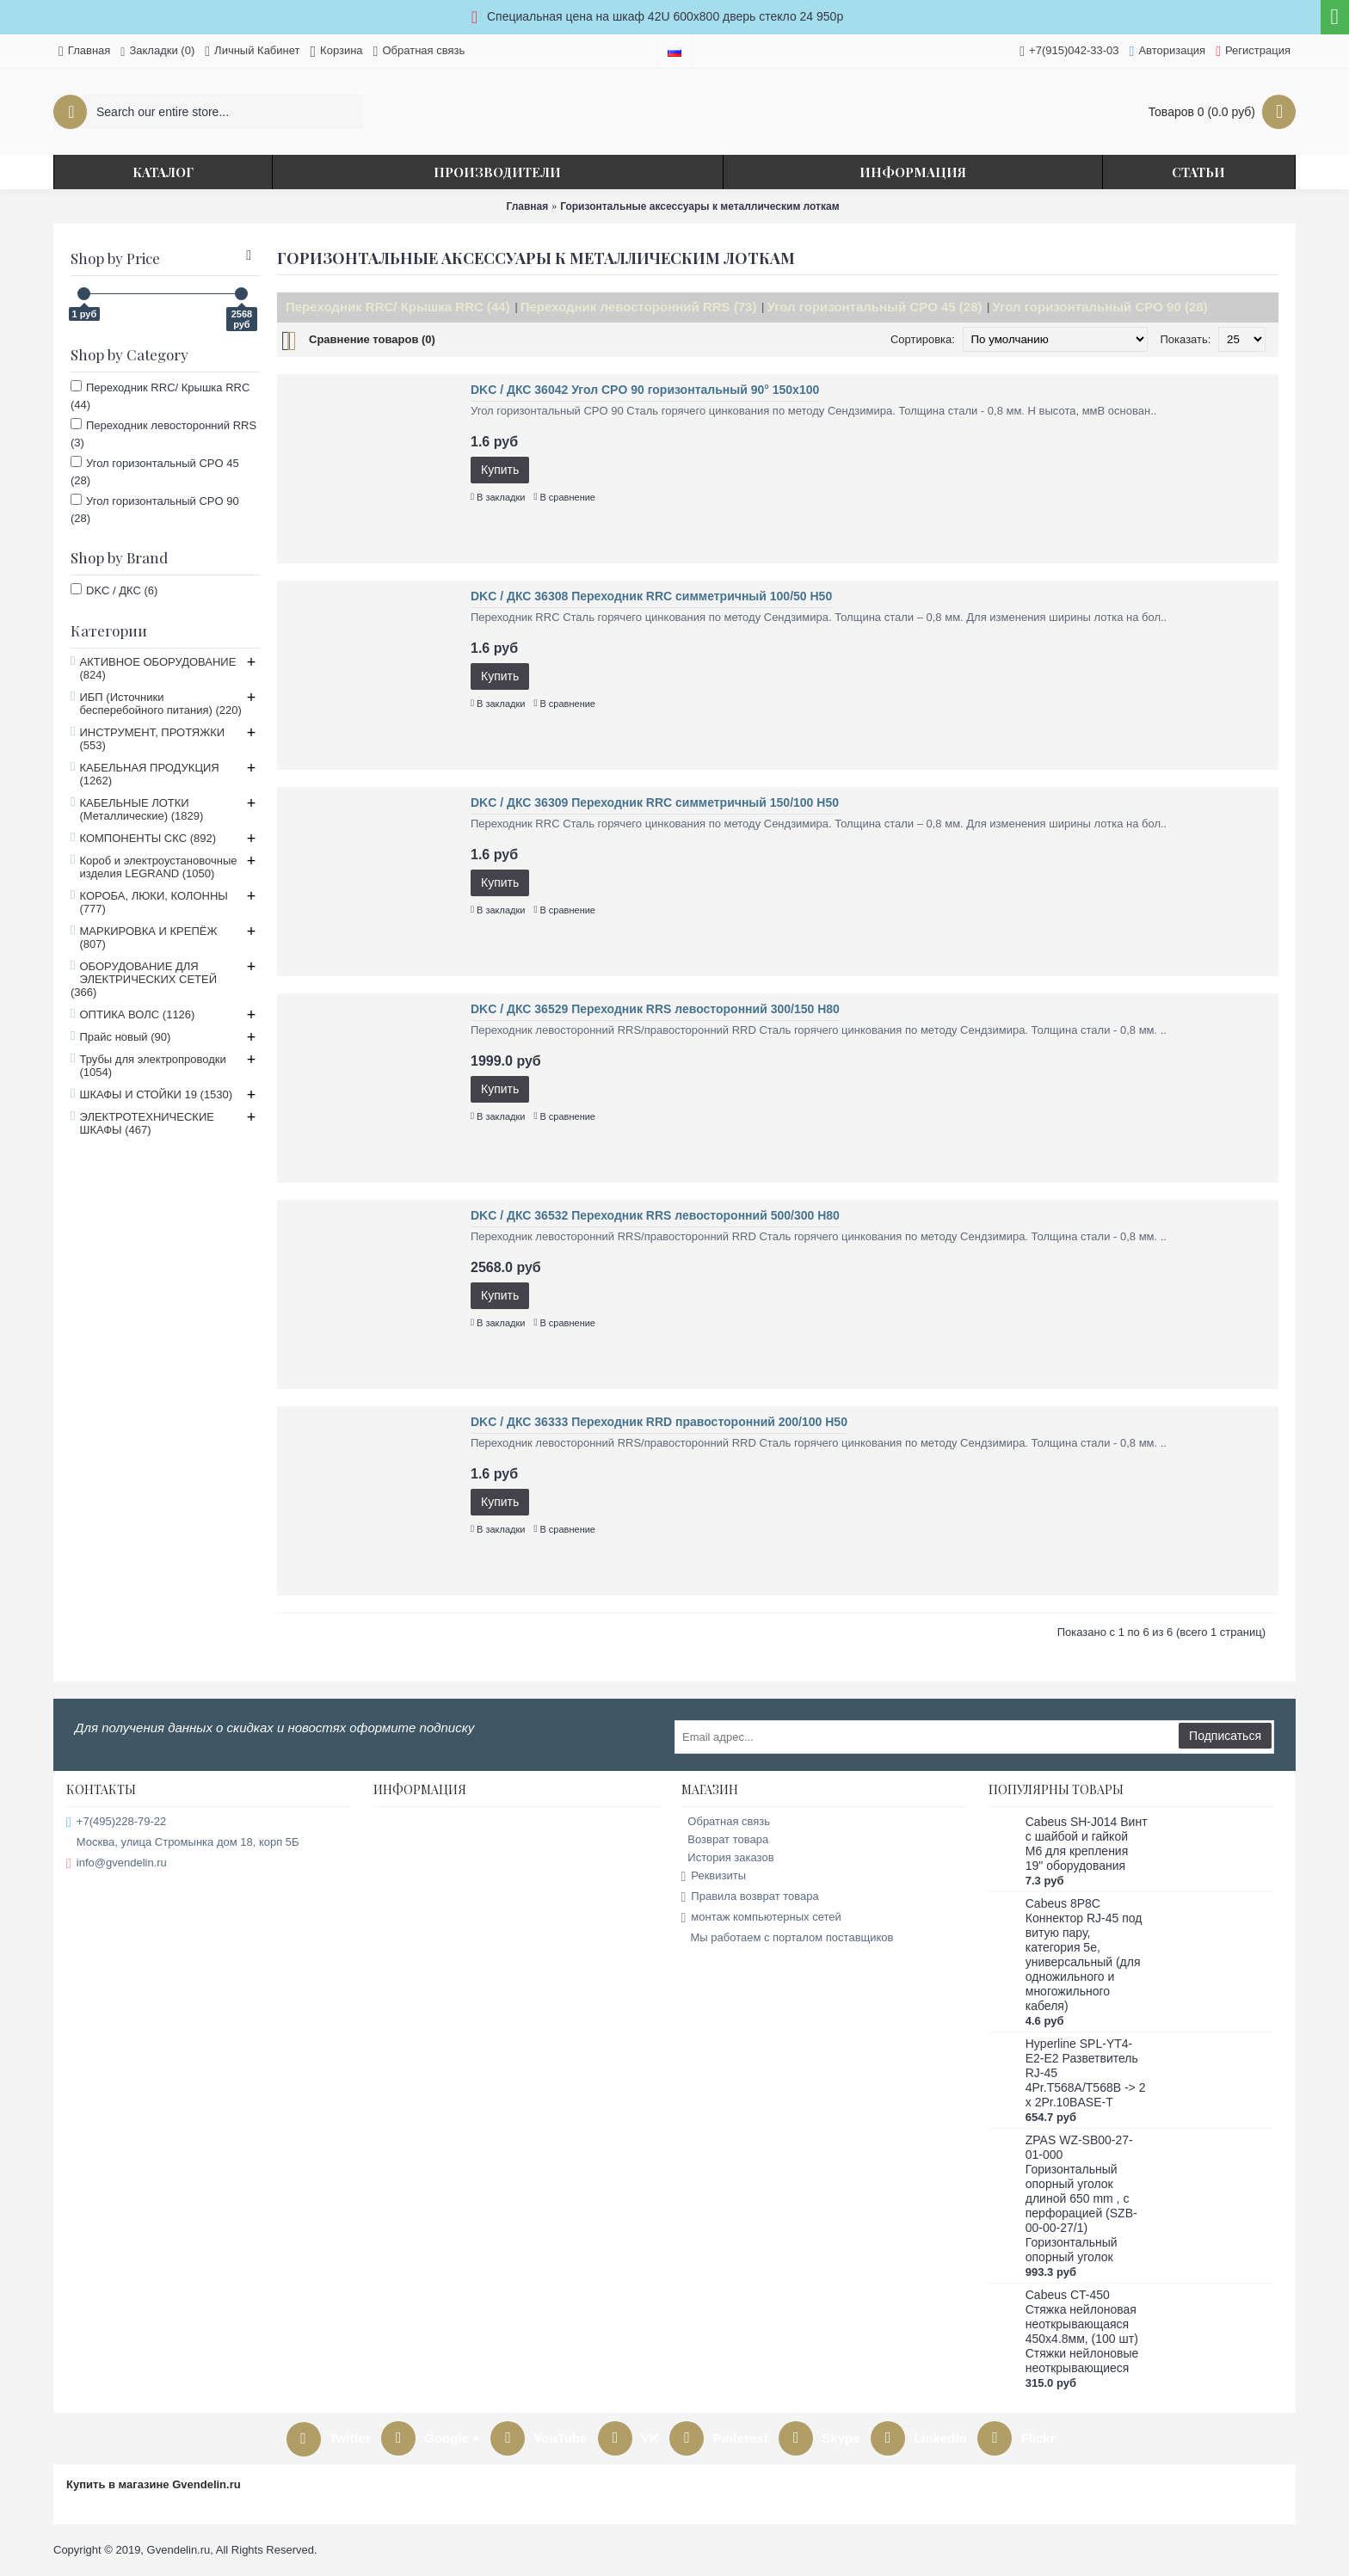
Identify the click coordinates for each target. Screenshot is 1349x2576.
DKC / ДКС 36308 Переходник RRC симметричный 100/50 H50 (651, 596)
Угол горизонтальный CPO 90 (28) (1100, 306)
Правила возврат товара (750, 1897)
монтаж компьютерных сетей (761, 1917)
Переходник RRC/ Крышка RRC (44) (398, 306)
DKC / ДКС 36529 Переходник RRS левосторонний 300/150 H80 (655, 1009)
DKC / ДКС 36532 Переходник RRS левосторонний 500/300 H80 (655, 1215)
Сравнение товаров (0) (372, 339)
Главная (527, 206)
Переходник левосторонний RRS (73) (639, 306)
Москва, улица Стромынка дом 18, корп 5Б (182, 1842)
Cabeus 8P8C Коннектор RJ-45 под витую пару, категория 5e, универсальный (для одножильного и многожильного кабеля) (1084, 1955)
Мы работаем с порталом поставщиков (787, 1938)
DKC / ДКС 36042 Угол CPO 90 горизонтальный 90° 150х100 (645, 390)
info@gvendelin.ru (116, 1863)
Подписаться (1225, 1736)
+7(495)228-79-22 (116, 1822)
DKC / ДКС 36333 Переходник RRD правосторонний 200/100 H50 (659, 1422)
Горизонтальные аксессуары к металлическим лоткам (699, 206)
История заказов (727, 1857)
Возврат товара (725, 1839)
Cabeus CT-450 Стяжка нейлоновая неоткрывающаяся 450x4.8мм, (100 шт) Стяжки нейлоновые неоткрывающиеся (1082, 2331)
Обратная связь (726, 1821)
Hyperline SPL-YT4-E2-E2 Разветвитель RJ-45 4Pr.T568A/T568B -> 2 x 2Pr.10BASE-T (1086, 2073)
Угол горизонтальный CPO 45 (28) (874, 306)
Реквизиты (714, 1876)
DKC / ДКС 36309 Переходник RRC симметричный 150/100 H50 (655, 802)
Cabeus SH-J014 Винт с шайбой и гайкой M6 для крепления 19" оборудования (1087, 1843)
